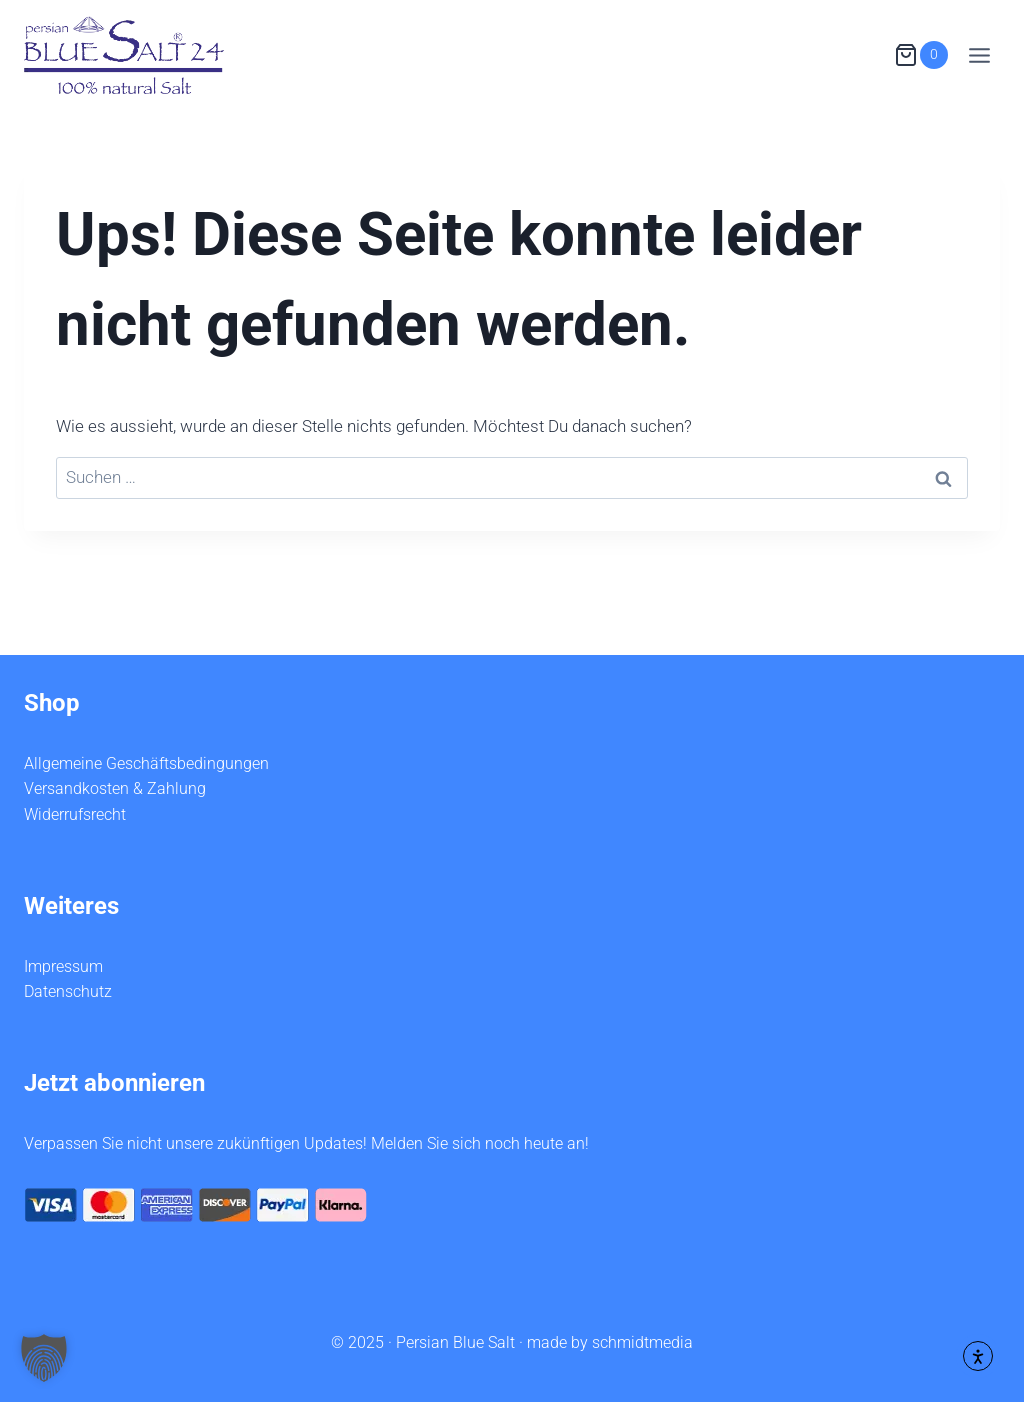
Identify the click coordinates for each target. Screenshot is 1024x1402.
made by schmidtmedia (610, 1342)
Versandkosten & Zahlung (115, 788)
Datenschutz (68, 991)
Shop (52, 703)
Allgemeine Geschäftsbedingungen (146, 763)
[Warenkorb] (921, 55)
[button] (44, 1358)
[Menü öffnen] (979, 55)
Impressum (63, 966)
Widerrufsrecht (75, 814)
